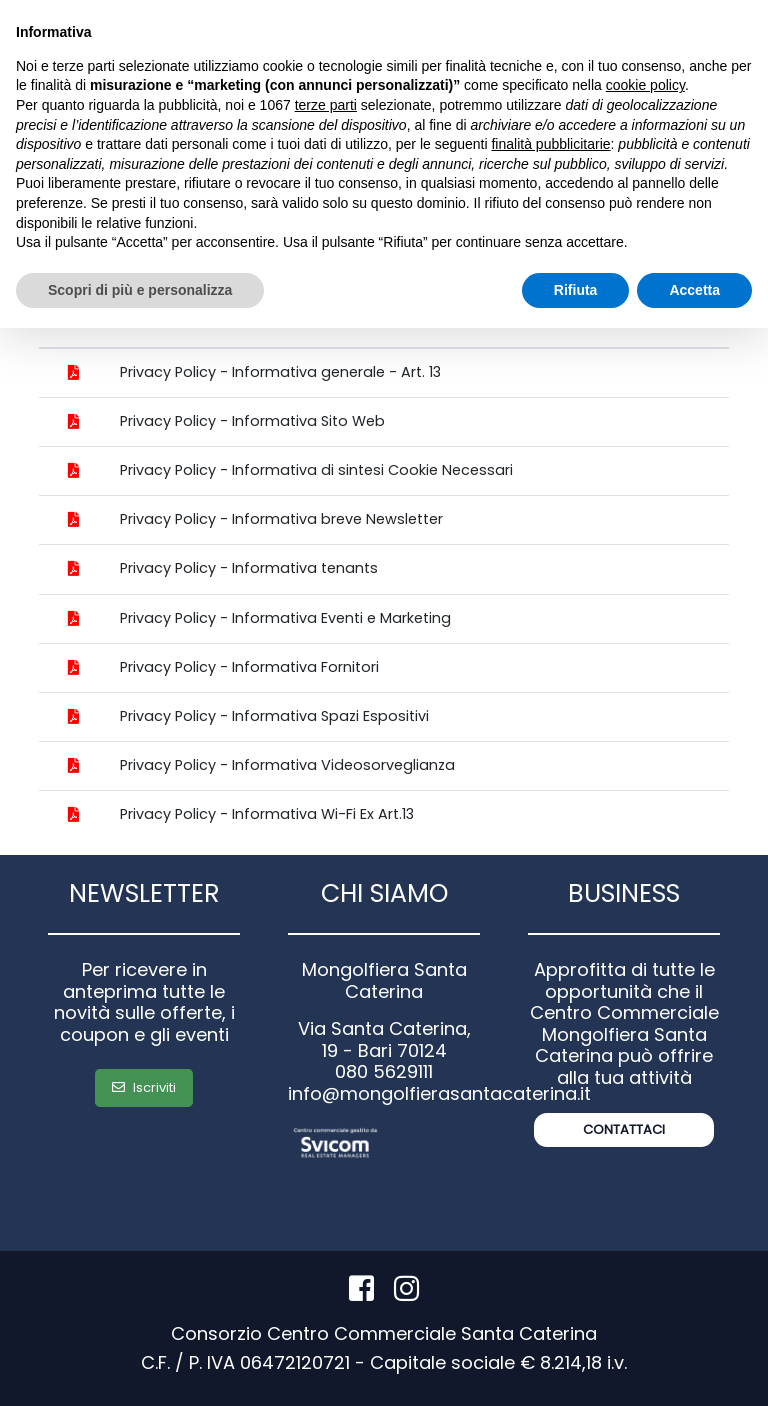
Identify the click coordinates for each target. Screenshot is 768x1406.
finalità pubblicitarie (550, 144)
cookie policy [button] (645, 85)
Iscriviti (144, 1087)
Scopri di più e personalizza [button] (140, 290)
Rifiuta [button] (576, 290)
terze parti (326, 105)
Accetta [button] (694, 290)
